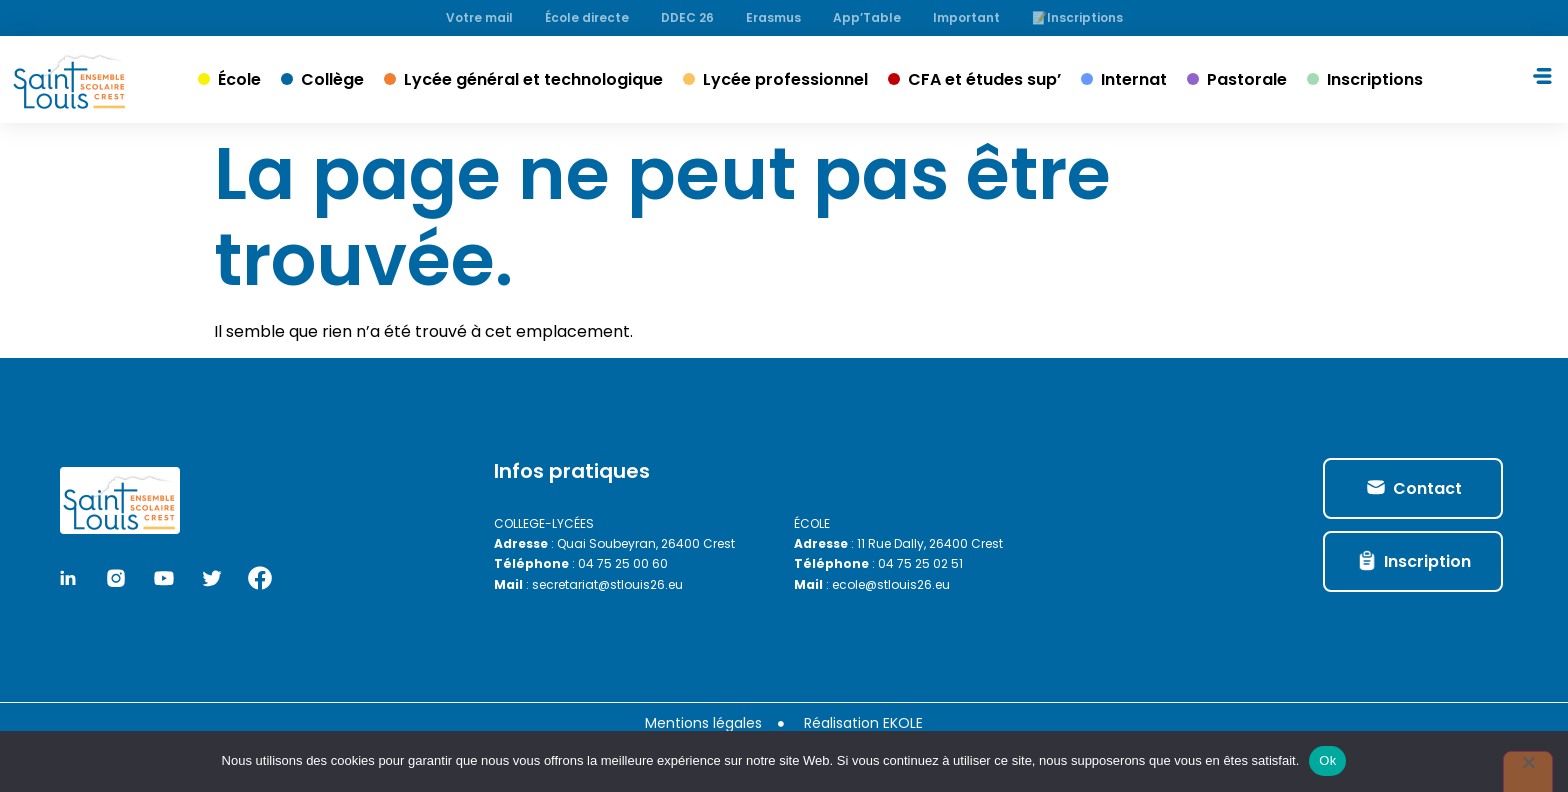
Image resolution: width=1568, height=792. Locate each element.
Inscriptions (1375, 79)
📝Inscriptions (1077, 17)
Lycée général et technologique (533, 79)
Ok (1327, 760)
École (239, 79)
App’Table (867, 17)
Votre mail (479, 17)
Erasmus (773, 17)
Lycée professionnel (785, 79)
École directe (587, 17)
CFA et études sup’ (984, 79)
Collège (332, 79)
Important (966, 17)
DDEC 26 (687, 17)
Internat (1134, 79)
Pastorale (1247, 79)
